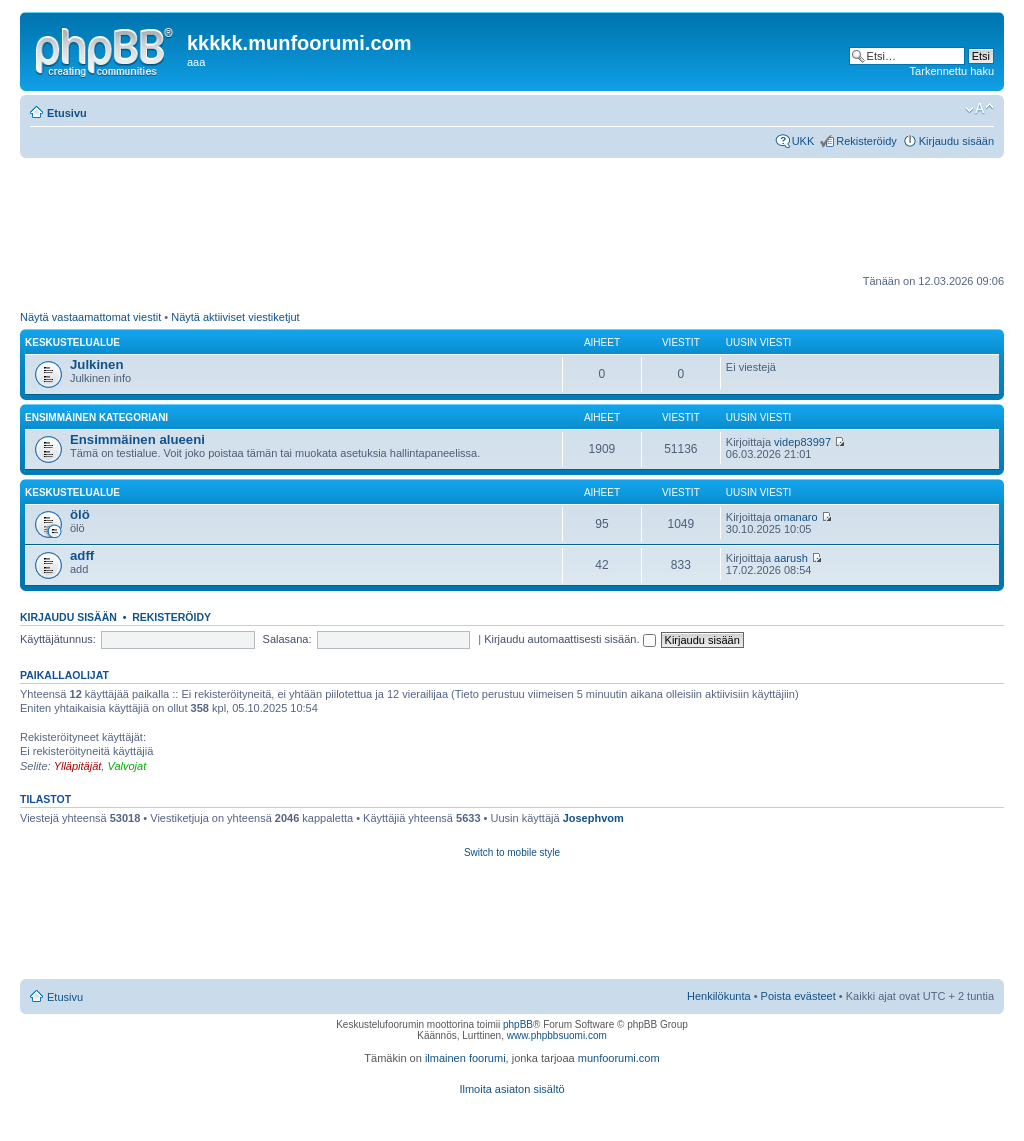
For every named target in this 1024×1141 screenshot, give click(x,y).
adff (82, 555)
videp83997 (802, 442)
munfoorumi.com (619, 1058)
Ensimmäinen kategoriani (96, 417)
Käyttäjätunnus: (58, 639)
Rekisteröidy (866, 141)
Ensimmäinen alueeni (137, 439)
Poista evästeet (798, 996)
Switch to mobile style (512, 852)
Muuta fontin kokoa (979, 109)
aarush (791, 558)
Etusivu (67, 113)
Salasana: (287, 639)
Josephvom (593, 818)
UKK (803, 141)
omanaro (795, 517)
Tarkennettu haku (952, 71)
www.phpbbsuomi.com (557, 1035)
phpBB (518, 1024)
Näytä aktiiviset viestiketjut (235, 317)
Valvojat (126, 766)
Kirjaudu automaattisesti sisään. (569, 639)
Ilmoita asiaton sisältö (511, 1089)
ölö (80, 514)
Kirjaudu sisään (956, 141)
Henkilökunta (719, 996)
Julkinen (97, 364)
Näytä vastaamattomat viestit (90, 317)
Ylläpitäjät (78, 766)
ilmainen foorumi (465, 1058)
